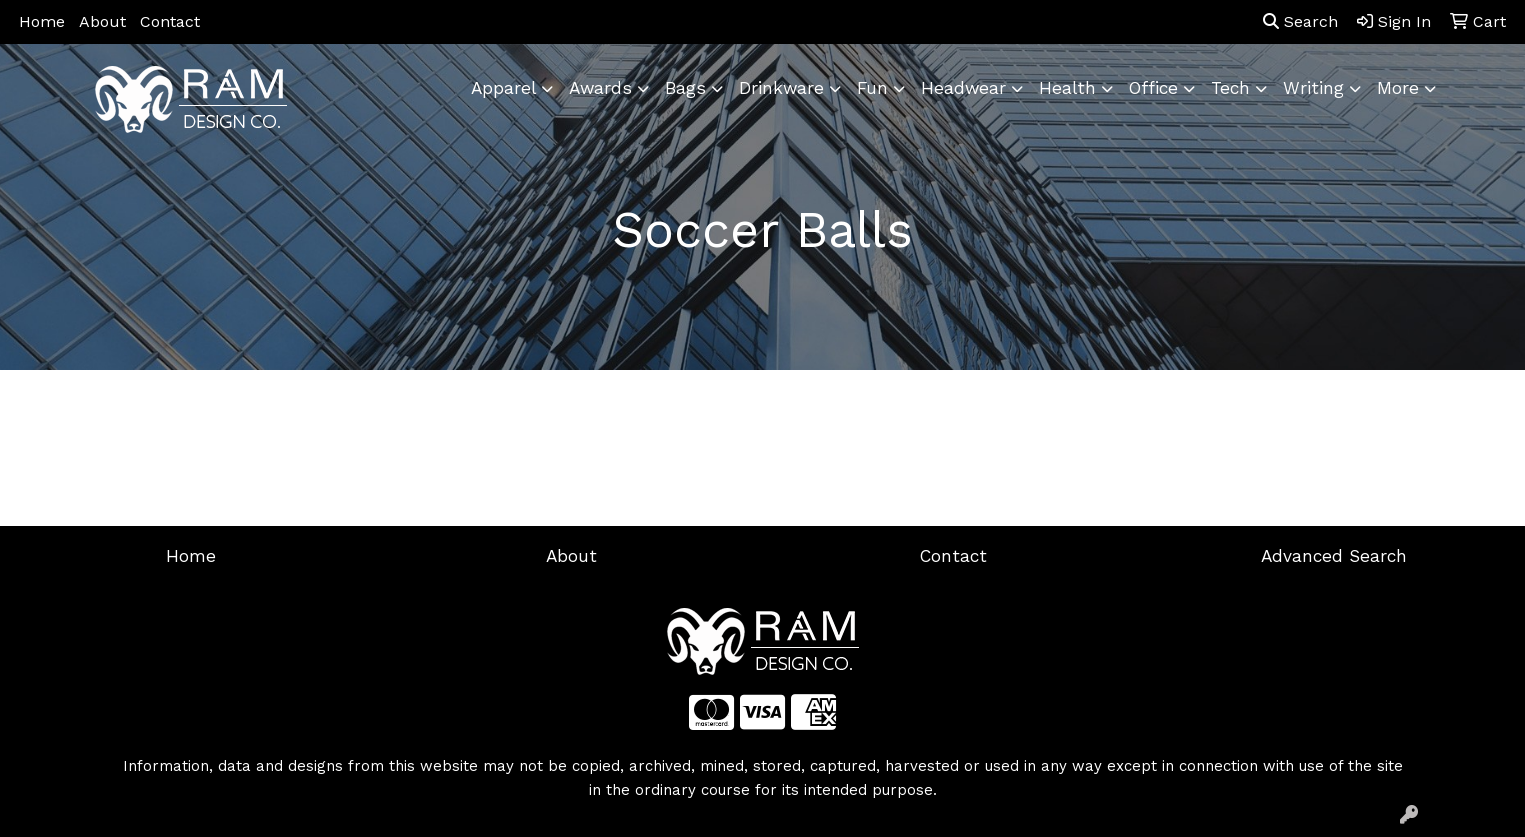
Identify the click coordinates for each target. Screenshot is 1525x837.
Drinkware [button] (781, 88)
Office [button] (1153, 88)
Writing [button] (1313, 88)
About (102, 21)
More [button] (1398, 88)
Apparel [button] (503, 88)
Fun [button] (872, 88)
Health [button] (1067, 88)
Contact (170, 21)
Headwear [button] (963, 88)
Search (1300, 21)
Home (42, 21)
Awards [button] (600, 88)
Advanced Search (1334, 556)
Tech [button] (1230, 88)
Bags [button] (685, 88)
